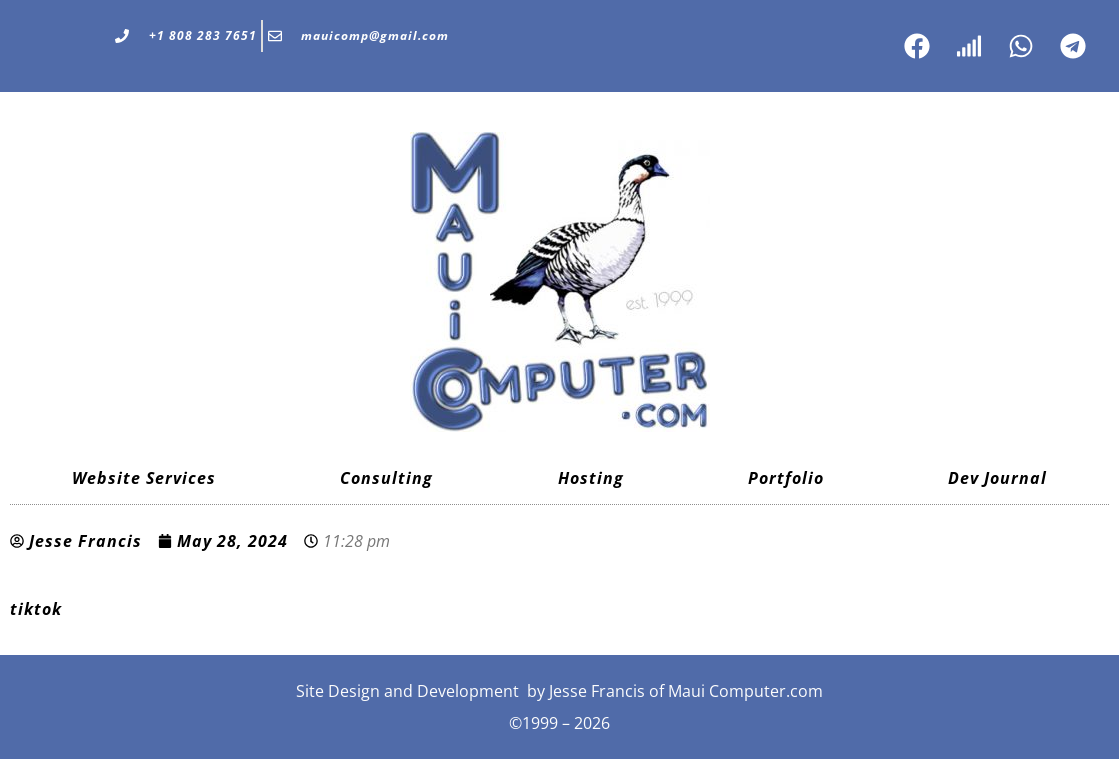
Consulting (386, 478)
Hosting (591, 478)
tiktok (36, 609)
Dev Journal (997, 478)
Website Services (144, 478)
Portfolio (786, 478)
